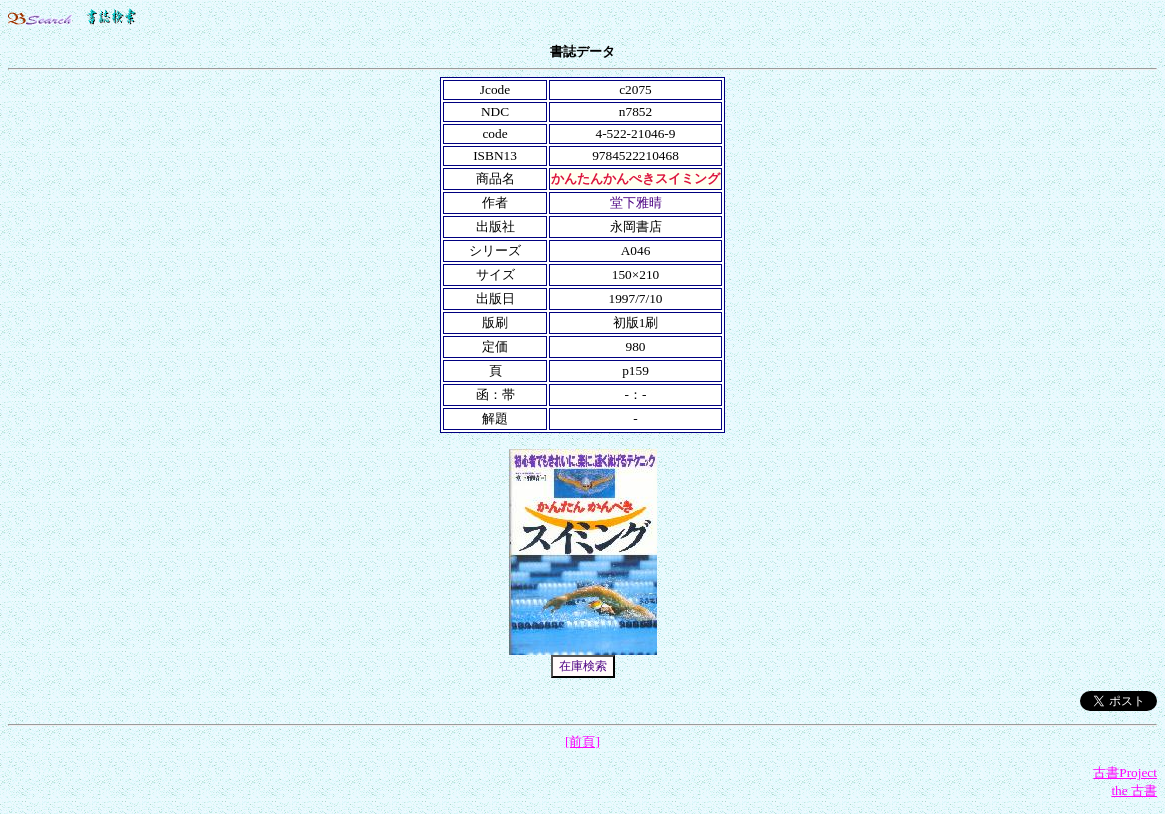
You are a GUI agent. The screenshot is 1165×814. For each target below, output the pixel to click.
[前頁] (582, 741)
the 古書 (1134, 790)
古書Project (1125, 772)
